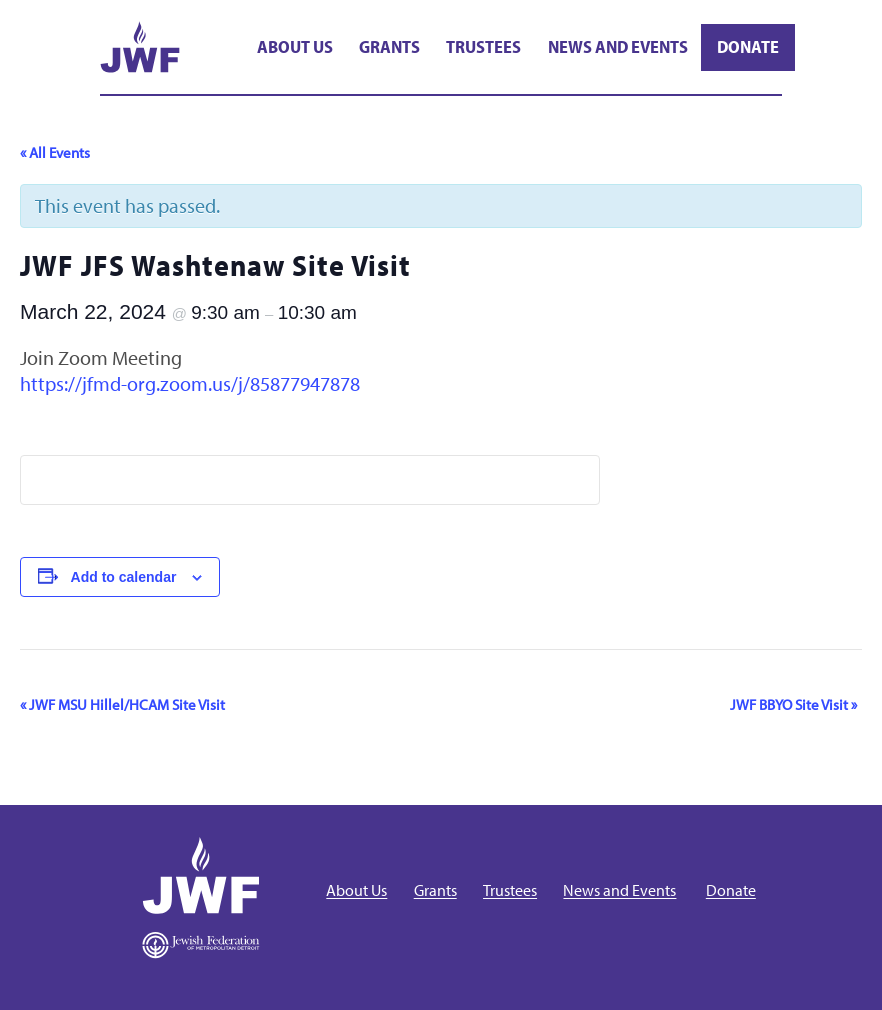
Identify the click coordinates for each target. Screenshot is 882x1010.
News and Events (618, 46)
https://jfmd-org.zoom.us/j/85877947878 (190, 383)
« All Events (55, 152)
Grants (389, 46)
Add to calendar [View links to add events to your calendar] (124, 577)
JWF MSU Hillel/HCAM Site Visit (122, 704)
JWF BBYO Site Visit (793, 704)
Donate (748, 46)
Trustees (483, 46)
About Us (295, 46)
